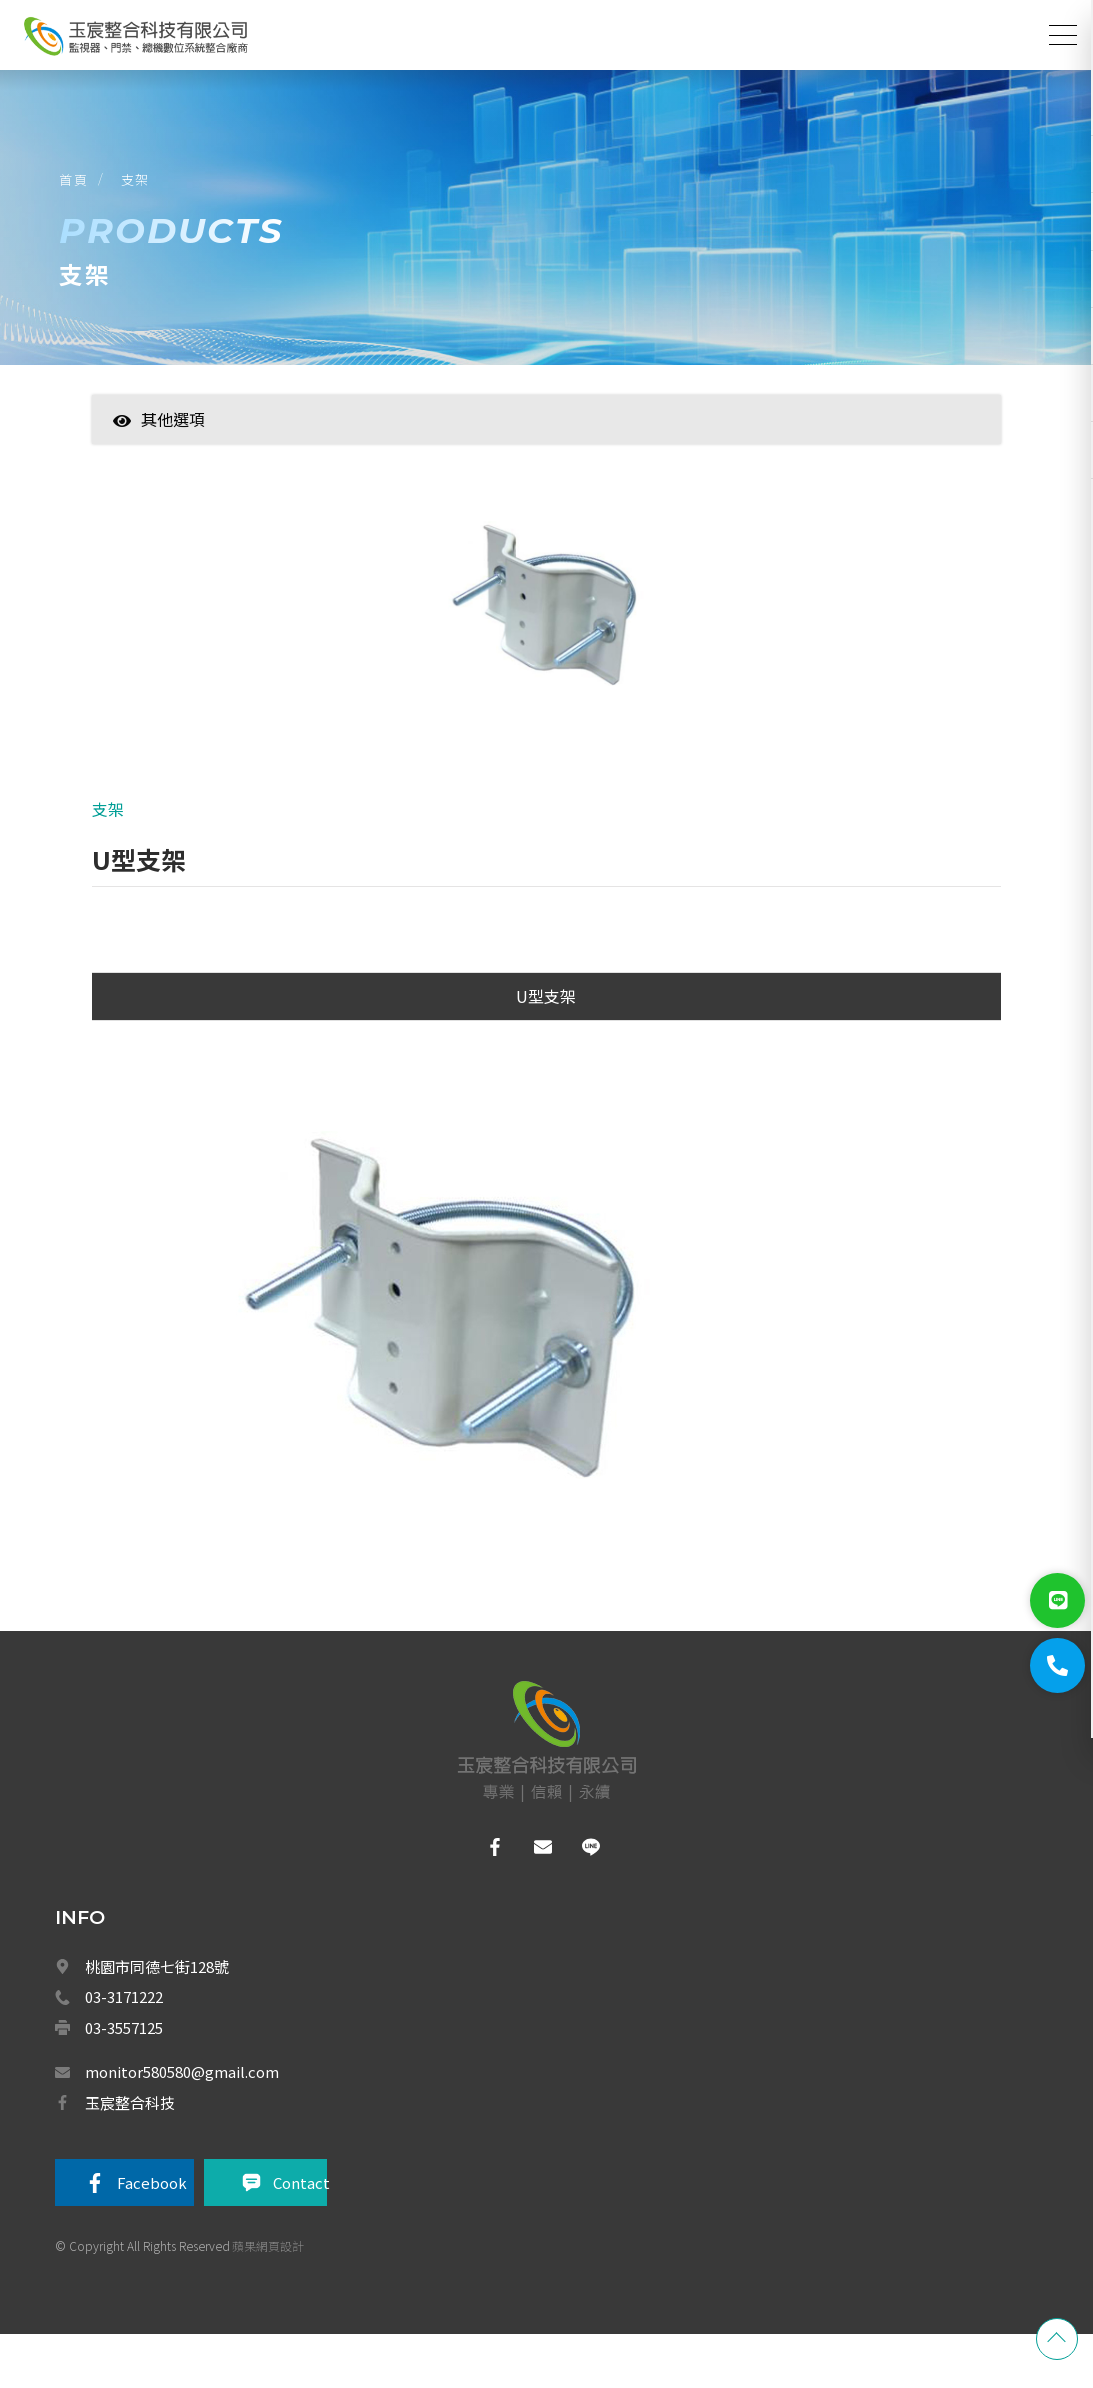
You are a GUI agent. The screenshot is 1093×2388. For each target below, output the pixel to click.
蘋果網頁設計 (268, 2291)
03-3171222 (124, 2045)
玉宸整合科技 (130, 2146)
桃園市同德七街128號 (157, 2014)
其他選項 (159, 454)
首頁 (84, 198)
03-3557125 (124, 2075)
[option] (546, 649)
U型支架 (546, 1048)
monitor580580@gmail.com (182, 2116)
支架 (146, 198)
